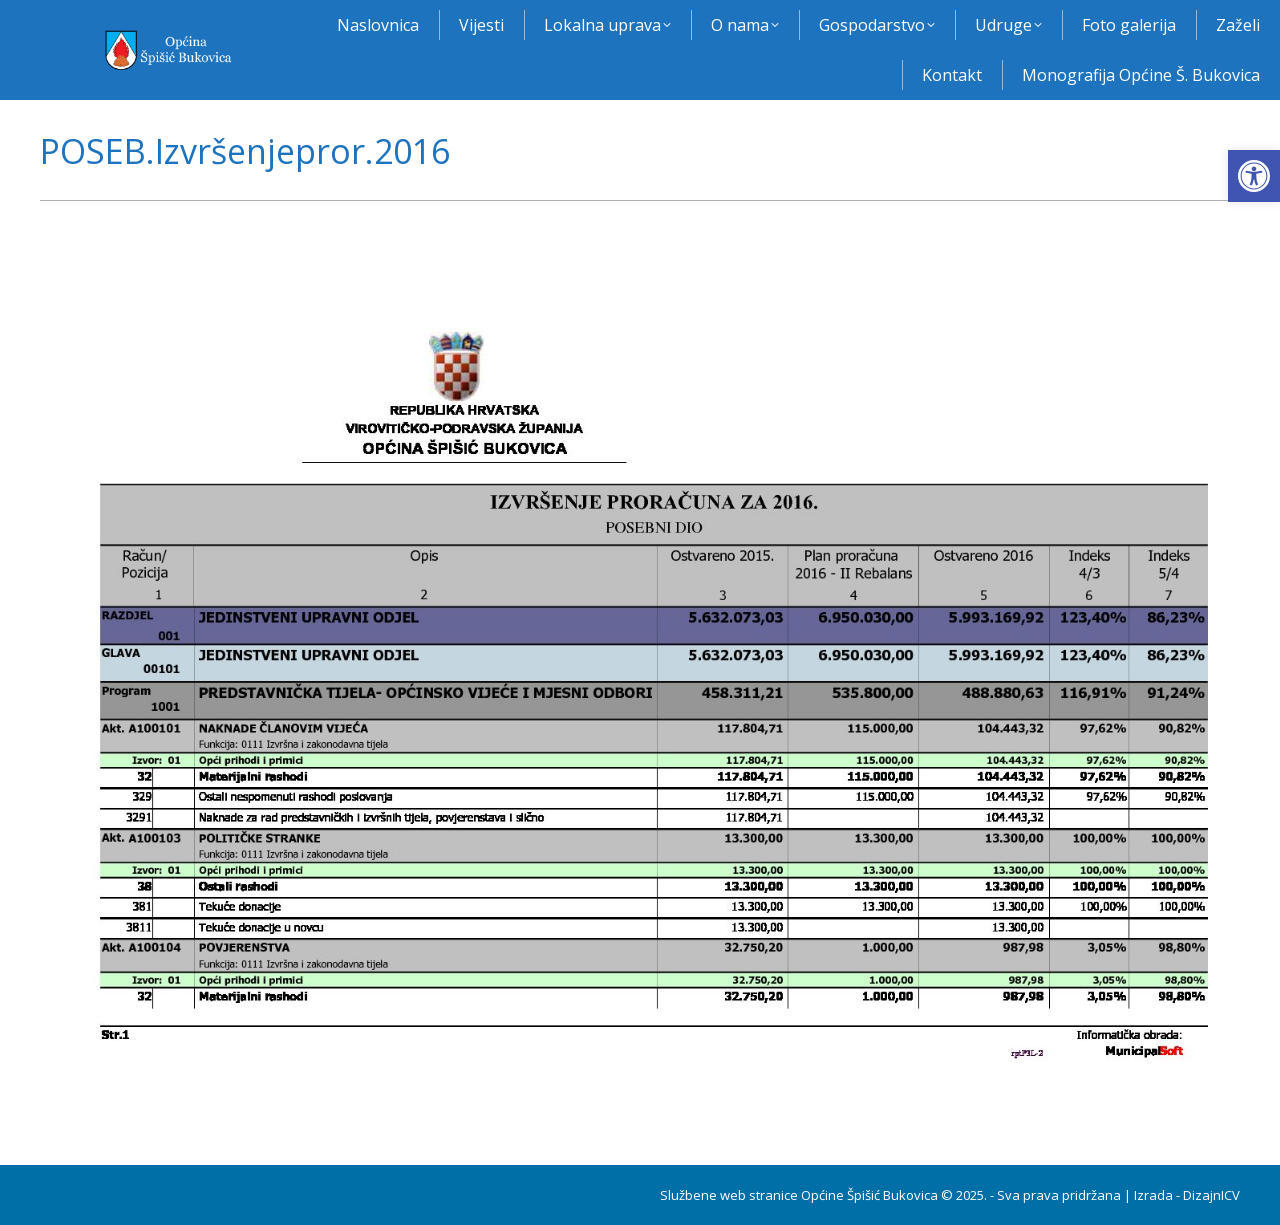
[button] (1254, 176)
